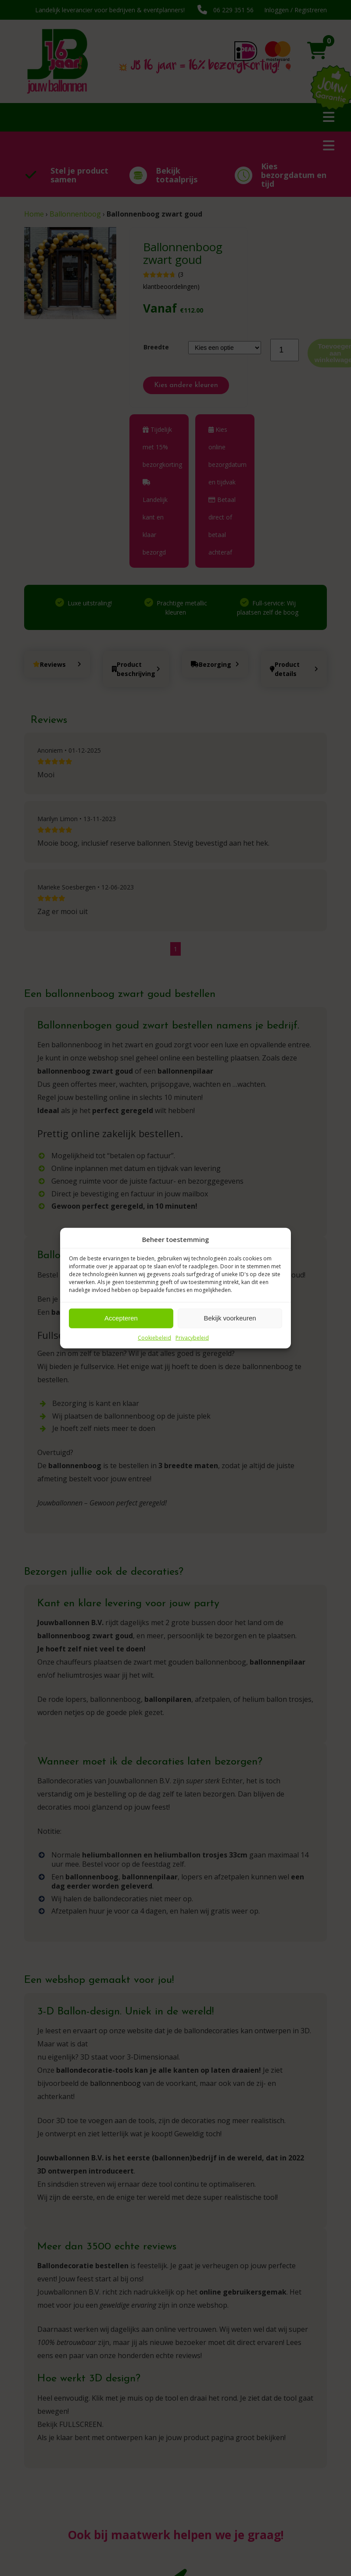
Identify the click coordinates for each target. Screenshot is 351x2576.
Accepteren (121, 1318)
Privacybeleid (192, 1337)
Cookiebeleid (154, 1337)
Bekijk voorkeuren (230, 1318)
